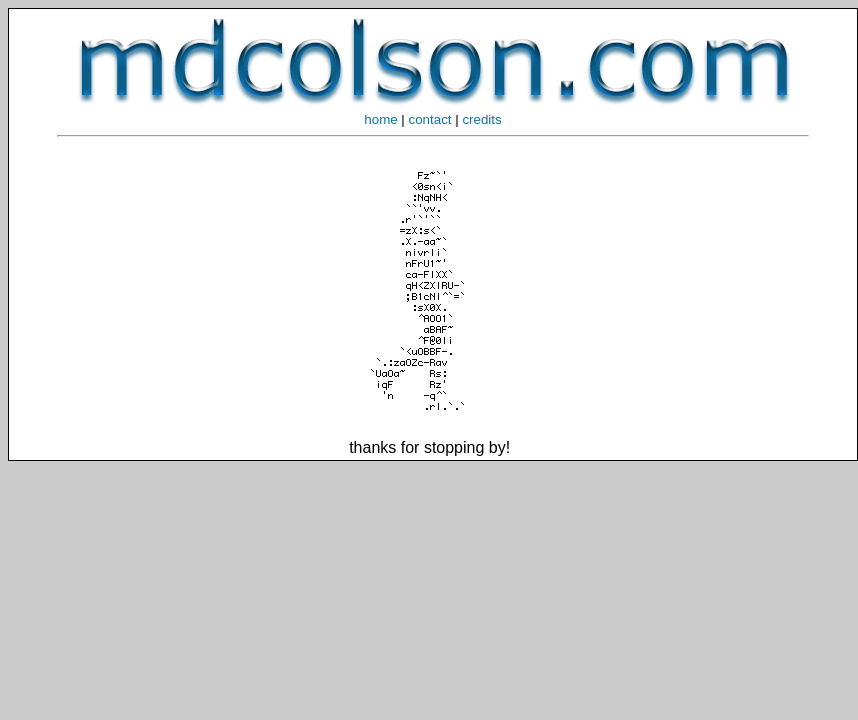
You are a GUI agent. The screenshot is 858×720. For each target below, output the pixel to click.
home (380, 119)
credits (481, 119)
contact (430, 119)
